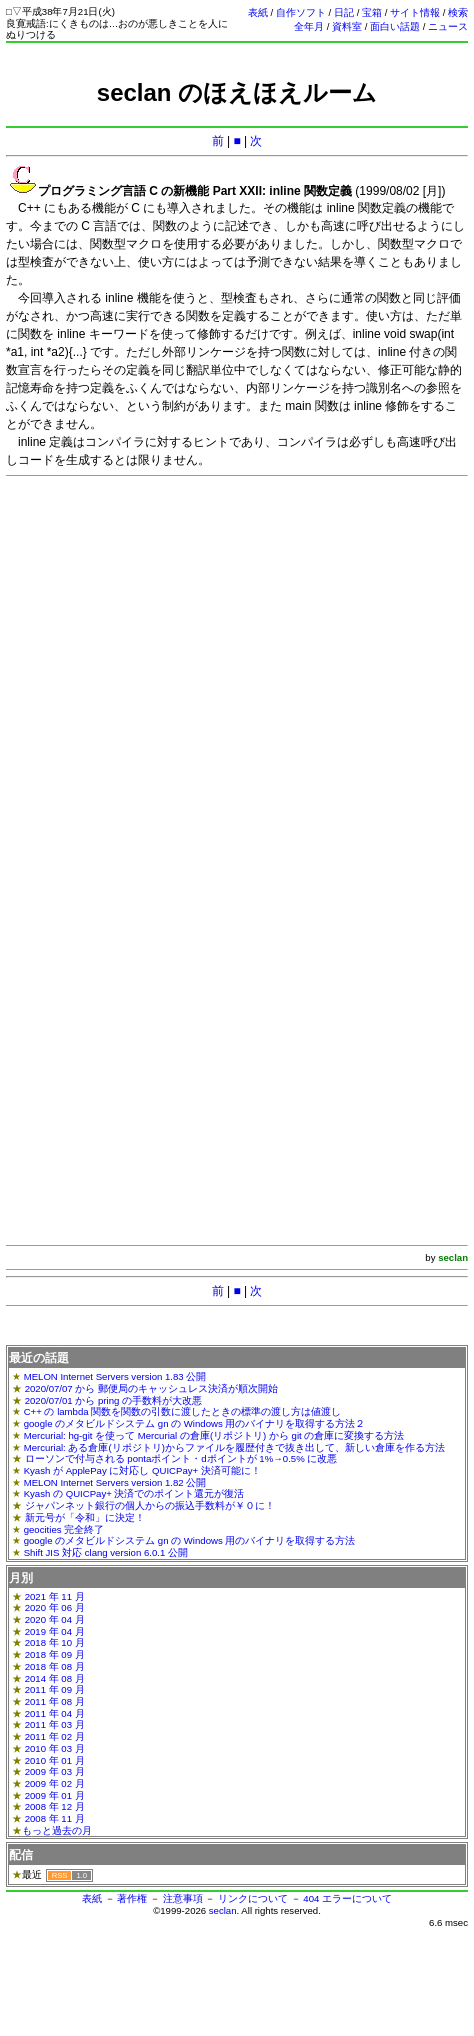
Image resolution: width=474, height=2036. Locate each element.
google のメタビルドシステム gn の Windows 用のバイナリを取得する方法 (190, 1540)
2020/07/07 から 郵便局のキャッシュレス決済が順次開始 (151, 1388)
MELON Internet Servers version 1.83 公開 (115, 1376)
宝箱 (372, 12)
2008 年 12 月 (55, 1806)
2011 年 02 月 (55, 1736)
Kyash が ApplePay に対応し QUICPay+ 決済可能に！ (142, 1470)
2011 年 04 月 (55, 1713)
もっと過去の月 (57, 1830)
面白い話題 (395, 26)
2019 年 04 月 (55, 1631)
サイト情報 (415, 12)
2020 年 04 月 (55, 1619)
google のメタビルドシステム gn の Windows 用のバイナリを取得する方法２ (195, 1423)
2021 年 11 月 (55, 1596)
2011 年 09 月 (55, 1689)
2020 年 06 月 (55, 1607)
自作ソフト (301, 12)
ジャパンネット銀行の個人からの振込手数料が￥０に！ (150, 1505)
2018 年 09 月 (55, 1654)
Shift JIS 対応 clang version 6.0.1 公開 (106, 1552)
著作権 (132, 1898)
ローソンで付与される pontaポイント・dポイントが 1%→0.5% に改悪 (181, 1458)
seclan (223, 1910)
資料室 (347, 26)
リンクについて (253, 1898)
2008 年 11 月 (55, 1818)
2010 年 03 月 (55, 1748)
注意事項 (183, 1898)
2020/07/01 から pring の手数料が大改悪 (113, 1400)
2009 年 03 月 (55, 1771)
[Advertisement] (234, 669)
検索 (458, 12)
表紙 (258, 12)
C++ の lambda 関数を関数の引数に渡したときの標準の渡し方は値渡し (183, 1411)
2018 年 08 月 (55, 1666)
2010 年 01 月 (55, 1760)
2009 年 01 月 (55, 1795)
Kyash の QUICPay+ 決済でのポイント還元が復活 (134, 1493)
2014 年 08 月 (55, 1678)
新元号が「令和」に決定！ (85, 1517)
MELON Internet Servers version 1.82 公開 (115, 1482)
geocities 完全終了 (64, 1529)
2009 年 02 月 (55, 1783)
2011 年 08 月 (55, 1701)
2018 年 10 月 (55, 1642)
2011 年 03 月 (55, 1724)
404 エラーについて (347, 1898)
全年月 (309, 26)
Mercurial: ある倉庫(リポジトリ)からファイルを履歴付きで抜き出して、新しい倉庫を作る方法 (234, 1447)
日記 (344, 12)
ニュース (448, 26)
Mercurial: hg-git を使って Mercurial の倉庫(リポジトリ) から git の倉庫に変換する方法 (214, 1435)
